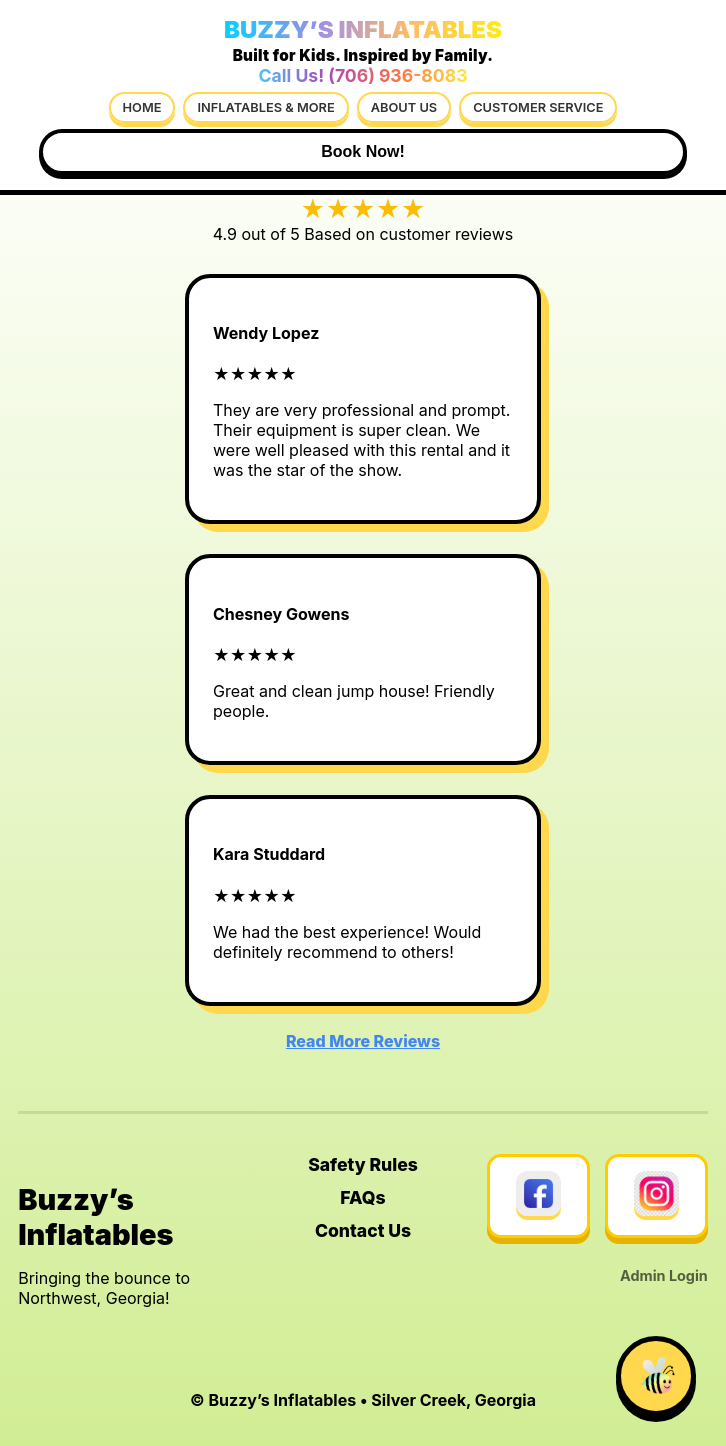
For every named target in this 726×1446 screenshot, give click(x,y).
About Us (404, 107)
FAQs (362, 1197)
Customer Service (538, 107)
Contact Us (363, 1230)
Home (142, 107)
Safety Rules (363, 1164)
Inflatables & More (265, 107)
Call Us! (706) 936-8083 (362, 75)
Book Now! (363, 151)
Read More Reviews (363, 1041)
